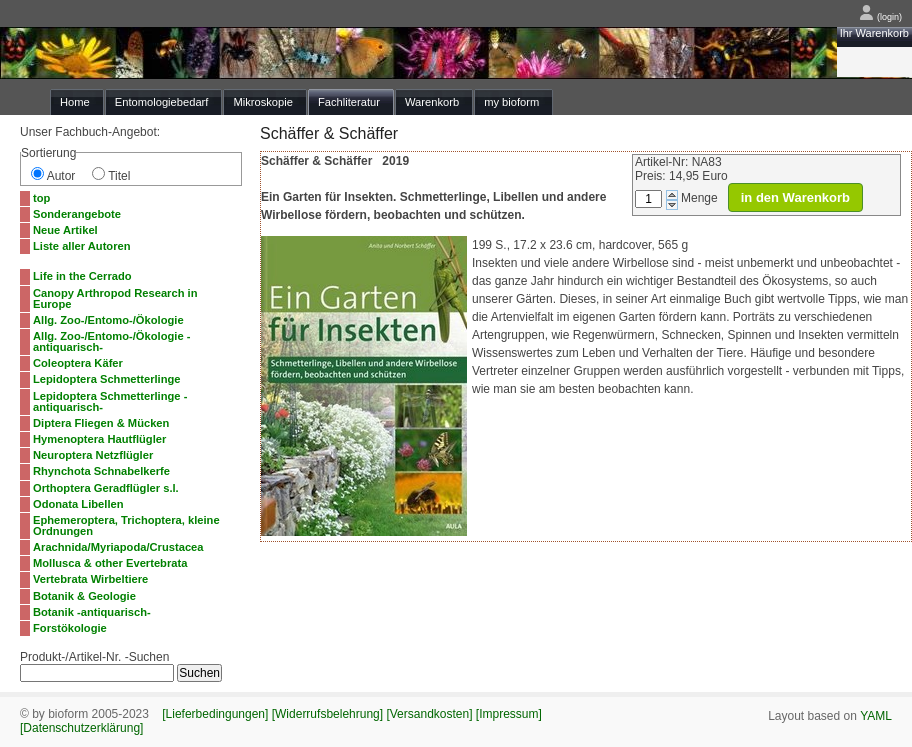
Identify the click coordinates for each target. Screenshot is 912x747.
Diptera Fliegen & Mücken (101, 423)
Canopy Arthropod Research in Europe (115, 298)
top (41, 198)
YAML (876, 716)
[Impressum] (509, 714)
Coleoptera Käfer (78, 363)
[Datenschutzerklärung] (81, 728)
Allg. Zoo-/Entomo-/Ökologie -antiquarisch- (111, 341)
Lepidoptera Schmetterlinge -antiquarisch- (110, 401)
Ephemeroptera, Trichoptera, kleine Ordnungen (126, 525)
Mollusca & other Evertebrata (110, 563)
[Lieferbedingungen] (215, 714)
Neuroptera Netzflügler (93, 455)
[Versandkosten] (429, 714)
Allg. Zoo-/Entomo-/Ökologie (108, 320)
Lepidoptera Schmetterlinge (107, 379)
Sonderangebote (77, 214)
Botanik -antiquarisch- (92, 612)
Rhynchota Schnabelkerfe (101, 471)
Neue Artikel (65, 230)
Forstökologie (70, 628)
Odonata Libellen (78, 504)
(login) (880, 17)
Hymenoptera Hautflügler (99, 439)
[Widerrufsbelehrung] (327, 714)
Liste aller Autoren (82, 246)
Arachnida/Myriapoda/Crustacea (118, 547)
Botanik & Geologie (84, 596)
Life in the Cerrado (82, 276)
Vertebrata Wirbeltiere (90, 579)
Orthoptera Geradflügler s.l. (106, 488)
